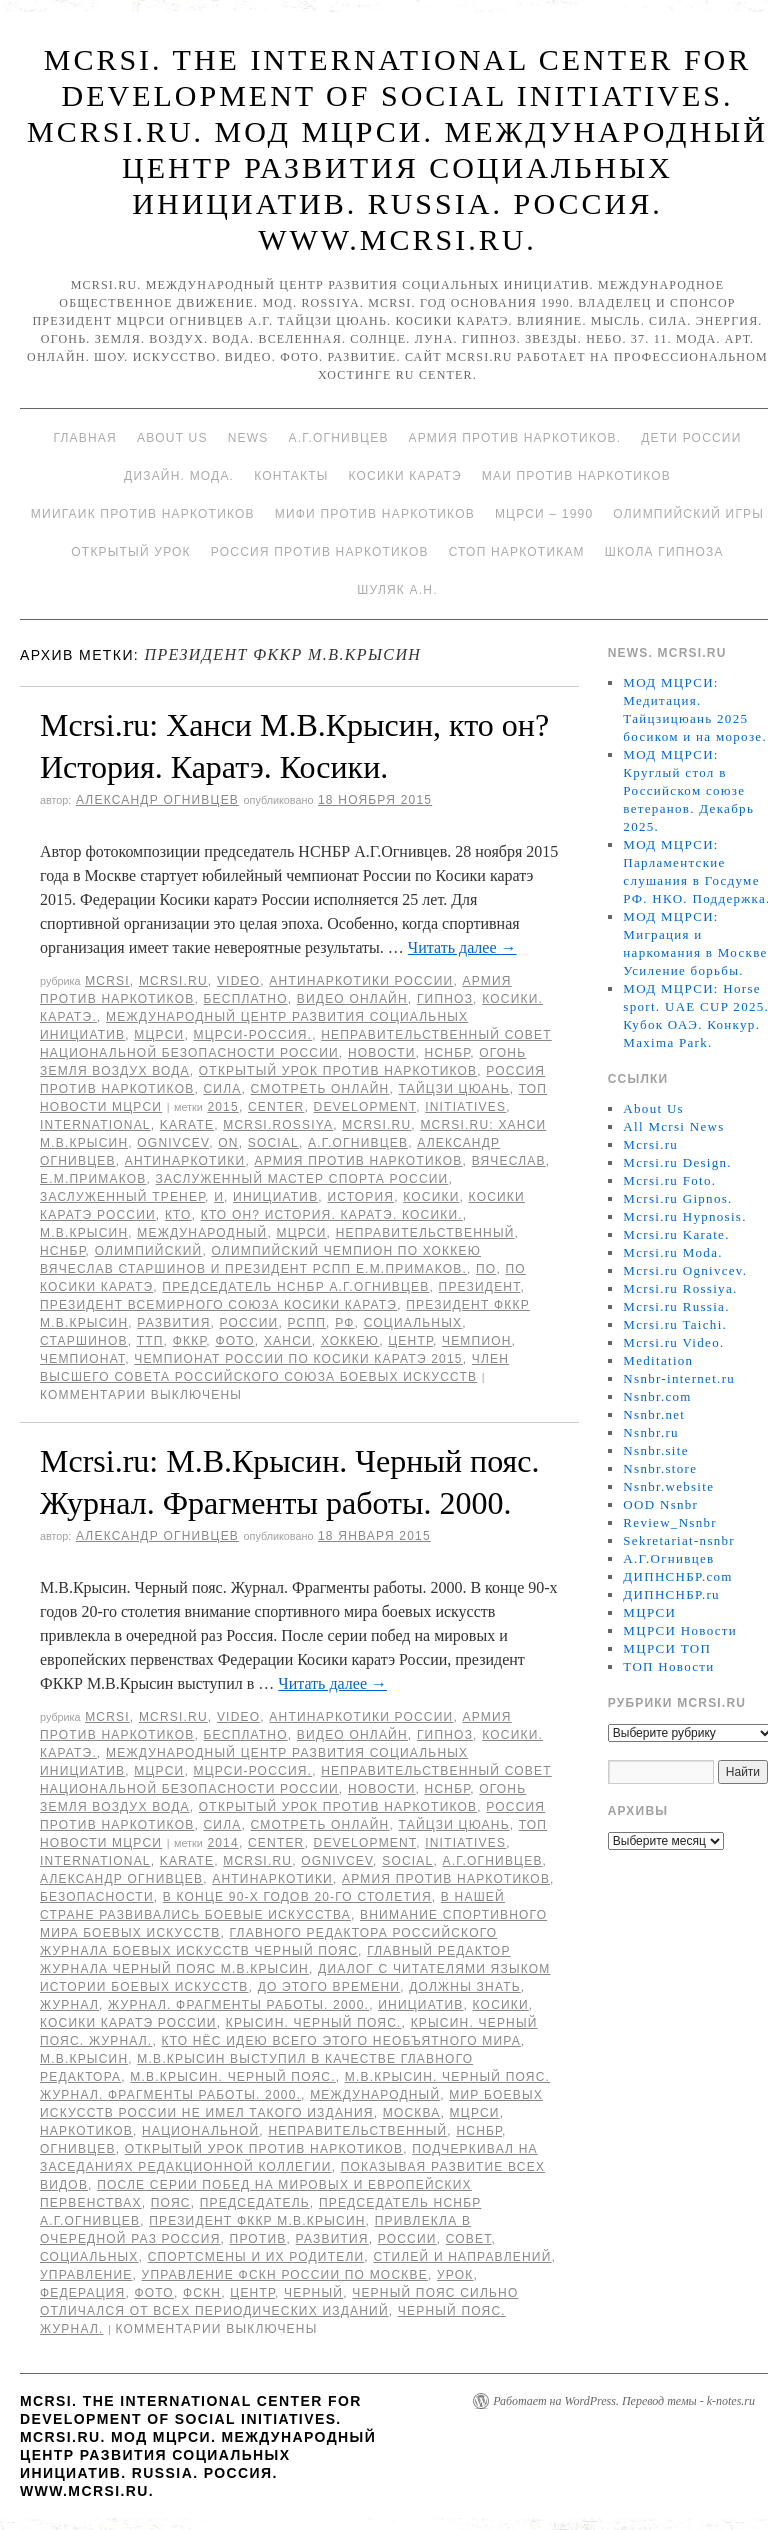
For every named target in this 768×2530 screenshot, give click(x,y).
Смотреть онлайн (320, 1089)
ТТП (150, 1341)
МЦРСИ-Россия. (252, 1035)
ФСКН (202, 2293)
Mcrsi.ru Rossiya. (680, 1288)
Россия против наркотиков (320, 552)
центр (410, 1341)
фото (234, 1341)
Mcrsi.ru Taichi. (675, 1324)
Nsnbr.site (655, 1450)
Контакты (291, 476)
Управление (86, 2275)
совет (469, 2239)
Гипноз (445, 999)
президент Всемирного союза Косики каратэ (218, 1305)
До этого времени (329, 1987)
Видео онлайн (352, 999)
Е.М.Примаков (93, 1179)
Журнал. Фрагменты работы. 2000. (238, 2005)
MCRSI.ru (376, 1125)
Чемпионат (82, 1359)
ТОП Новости (668, 1666)
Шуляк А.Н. (397, 590)
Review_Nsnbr (670, 1522)
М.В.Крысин (84, 1233)
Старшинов (84, 1341)
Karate (187, 1125)
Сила (222, 1089)
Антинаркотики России (361, 981)
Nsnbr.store (660, 1468)
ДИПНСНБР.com (677, 1576)
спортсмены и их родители (256, 2257)
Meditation (658, 1360)
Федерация (82, 2293)
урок (455, 2275)
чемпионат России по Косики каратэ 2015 (298, 1359)
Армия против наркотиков (358, 1161)
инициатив (275, 1197)
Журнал (69, 2005)
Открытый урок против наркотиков (338, 1071)
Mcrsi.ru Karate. (676, 1234)
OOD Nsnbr (660, 1504)
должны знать (465, 1987)
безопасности (97, 1897)
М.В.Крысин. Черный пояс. (232, 2077)
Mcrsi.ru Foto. (669, 1180)
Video (238, 981)
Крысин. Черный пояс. (314, 2023)
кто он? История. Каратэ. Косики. (332, 1215)
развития (173, 1323)
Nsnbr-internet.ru (679, 1378)
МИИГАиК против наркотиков (143, 514)
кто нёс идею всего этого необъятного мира (341, 2041)
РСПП (307, 1323)
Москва (412, 2113)
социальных (413, 1323)
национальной (200, 2131)
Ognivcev (173, 1143)
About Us (172, 438)
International (95, 1125)
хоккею (350, 1341)
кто (178, 1215)
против (258, 2239)
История (360, 1197)
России (249, 1323)
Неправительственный (425, 1233)
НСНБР (448, 1053)
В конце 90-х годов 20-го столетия (297, 1897)
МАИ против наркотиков (576, 476)
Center (276, 1107)
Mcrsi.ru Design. (677, 1162)
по (486, 1269)
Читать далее (462, 947)
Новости (382, 1053)
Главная (84, 438)
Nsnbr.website (668, 1486)
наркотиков (86, 2131)
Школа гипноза (664, 552)
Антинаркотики (185, 1161)
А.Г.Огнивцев (338, 438)
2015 (223, 1107)
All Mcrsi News (673, 1126)
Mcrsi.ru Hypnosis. (684, 1216)
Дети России (691, 438)
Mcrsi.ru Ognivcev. (685, 1270)
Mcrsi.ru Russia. (676, 1306)
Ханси (288, 1341)
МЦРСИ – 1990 (544, 514)
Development (365, 1107)
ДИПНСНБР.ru (671, 1594)
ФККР (190, 1341)
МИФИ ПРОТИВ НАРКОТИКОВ (375, 514)
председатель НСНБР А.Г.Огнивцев (295, 1287)
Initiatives (465, 1107)
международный (202, 1233)
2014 (223, 1843)
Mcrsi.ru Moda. (672, 1252)
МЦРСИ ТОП (667, 1648)
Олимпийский (149, 1251)
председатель (255, 2203)
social (273, 1143)
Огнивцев (78, 2149)
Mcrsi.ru (173, 981)
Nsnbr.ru (651, 1432)
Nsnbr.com (657, 1396)
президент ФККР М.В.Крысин (257, 2221)
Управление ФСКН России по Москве (285, 2275)
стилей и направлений (462, 2257)
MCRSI (107, 981)
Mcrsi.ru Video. (673, 1342)
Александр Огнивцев (157, 800)
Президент (480, 1287)
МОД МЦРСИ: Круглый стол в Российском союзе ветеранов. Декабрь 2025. (688, 790)
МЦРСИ (159, 1035)
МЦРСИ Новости (680, 1630)
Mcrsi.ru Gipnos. (677, 1198)
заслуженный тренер (122, 1197)
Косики (431, 1197)
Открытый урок (130, 552)
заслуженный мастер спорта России (302, 1179)
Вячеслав (509, 1161)
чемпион (477, 1341)
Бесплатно (245, 999)
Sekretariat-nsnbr (679, 1540)
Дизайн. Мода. (179, 476)
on (228, 1143)
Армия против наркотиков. (515, 438)
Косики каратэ (405, 476)
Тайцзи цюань (454, 1089)
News (248, 438)
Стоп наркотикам (517, 552)
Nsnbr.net (654, 1414)
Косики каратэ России (128, 2023)
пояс (171, 2203)
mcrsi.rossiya (278, 1125)
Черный (313, 2293)
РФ (344, 1323)
